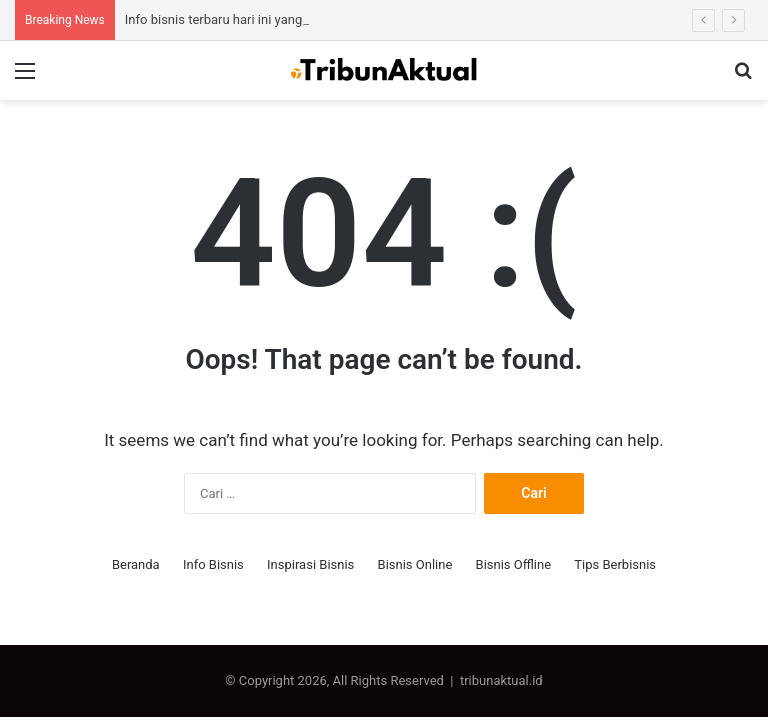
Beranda (136, 564)
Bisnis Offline (514, 564)
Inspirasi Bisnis (310, 564)
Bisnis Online (415, 564)
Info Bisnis (213, 564)
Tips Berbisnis (615, 564)
